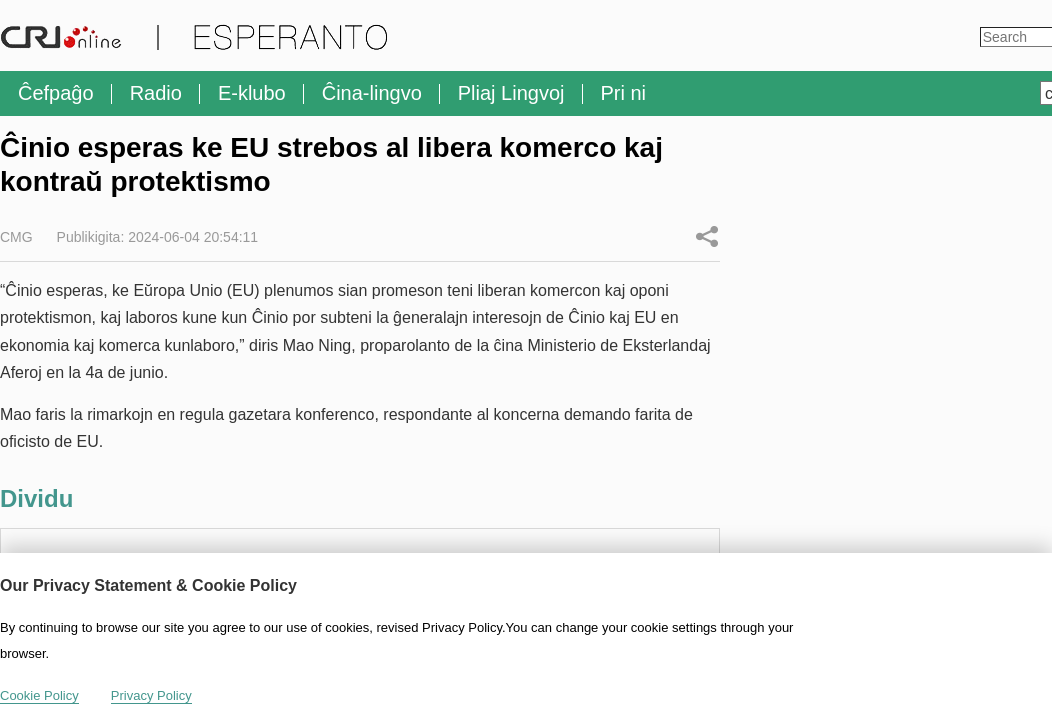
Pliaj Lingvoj (511, 93)
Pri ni (624, 93)
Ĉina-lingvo (372, 93)
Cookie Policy (39, 695)
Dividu (707, 236)
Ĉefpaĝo (56, 93)
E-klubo (252, 93)
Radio (156, 93)
